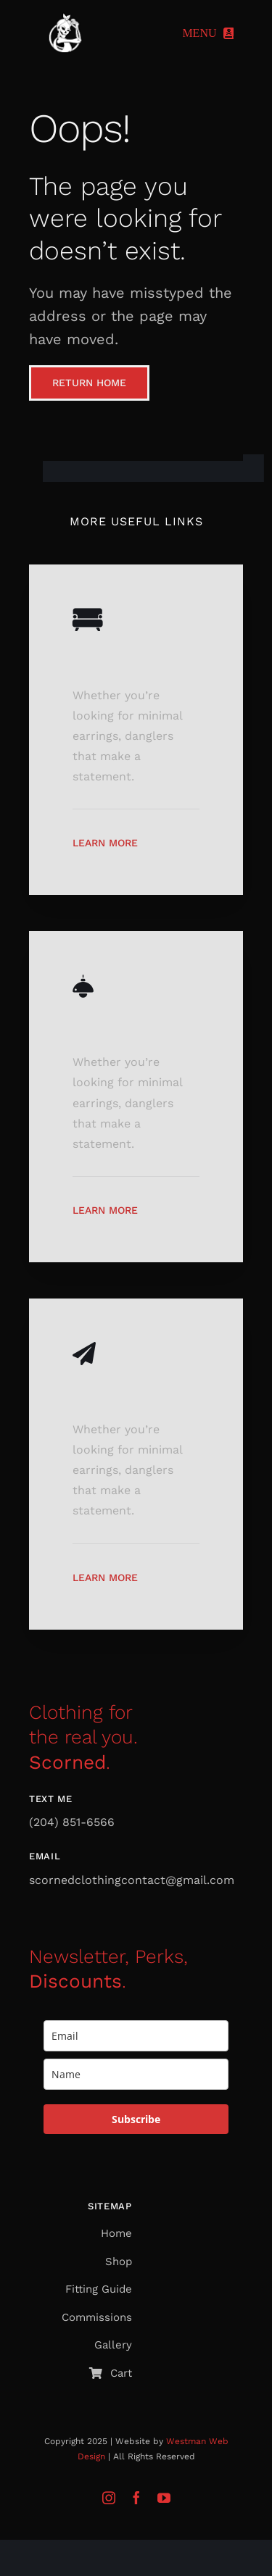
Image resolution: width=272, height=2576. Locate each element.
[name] (136, 2074)
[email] (136, 2035)
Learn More (105, 843)
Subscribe (136, 2119)
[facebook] (136, 2497)
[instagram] (108, 2497)
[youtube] (163, 2497)
